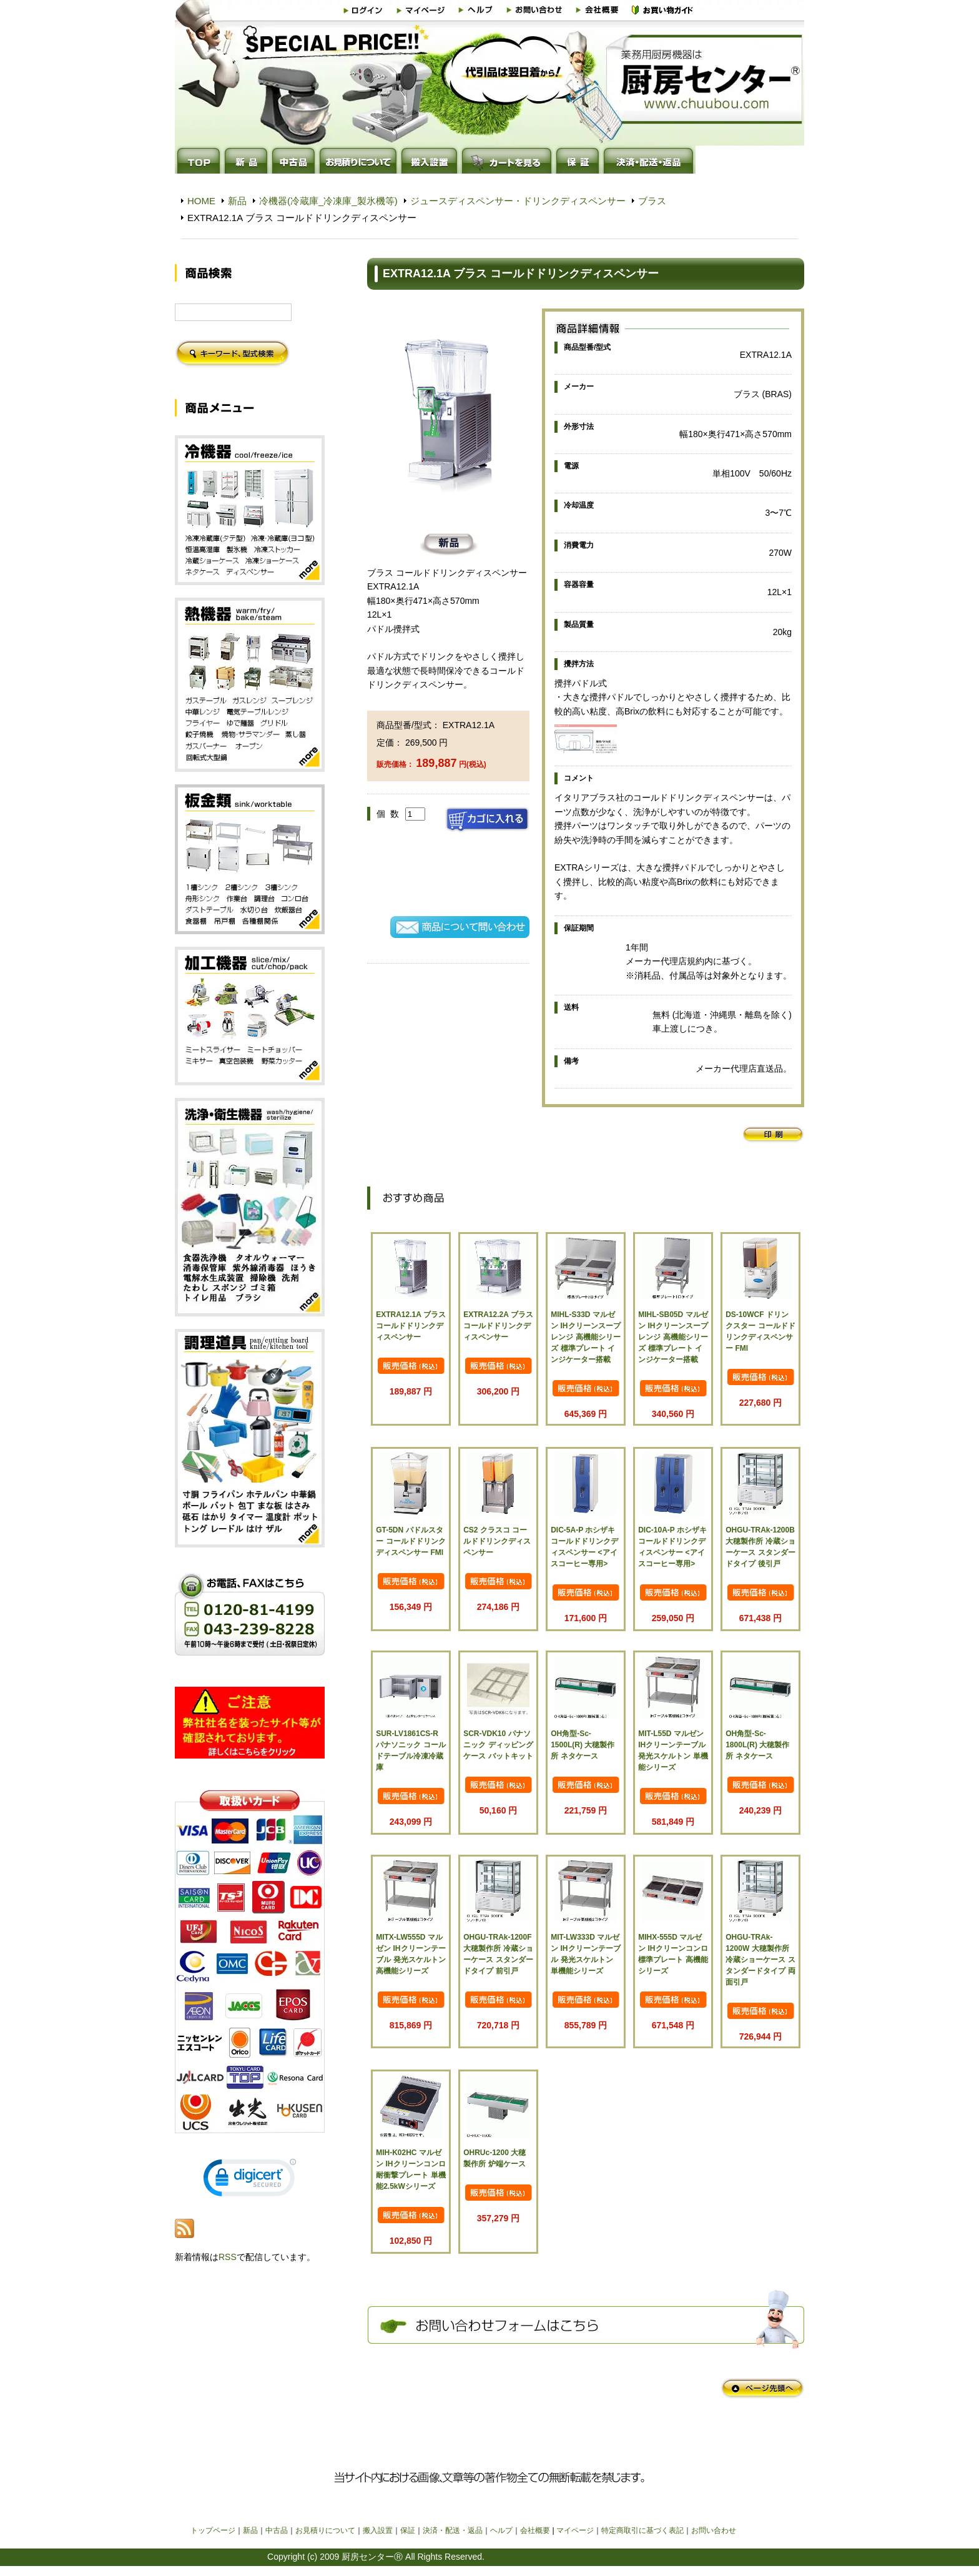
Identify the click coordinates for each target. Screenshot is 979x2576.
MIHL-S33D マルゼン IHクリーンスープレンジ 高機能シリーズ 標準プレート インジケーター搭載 (585, 1337)
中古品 (276, 2530)
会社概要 (535, 2530)
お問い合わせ (713, 2530)
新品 (237, 200)
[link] (250, 2180)
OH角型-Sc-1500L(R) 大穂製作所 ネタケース (582, 1744)
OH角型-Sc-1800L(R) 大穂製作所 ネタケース (757, 1744)
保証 (407, 2530)
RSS (228, 2257)
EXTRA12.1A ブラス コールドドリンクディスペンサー (411, 1325)
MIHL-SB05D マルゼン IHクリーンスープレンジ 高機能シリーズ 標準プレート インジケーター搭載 (672, 1337)
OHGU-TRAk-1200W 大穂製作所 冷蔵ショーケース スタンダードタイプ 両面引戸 (760, 1959)
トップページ (212, 2530)
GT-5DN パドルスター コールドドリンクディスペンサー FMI (410, 1541)
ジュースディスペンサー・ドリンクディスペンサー (518, 200)
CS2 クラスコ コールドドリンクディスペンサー (497, 1541)
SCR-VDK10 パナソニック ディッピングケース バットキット (498, 1744)
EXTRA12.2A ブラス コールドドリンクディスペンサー (498, 1325)
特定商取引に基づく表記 (642, 2530)
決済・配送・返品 (453, 2530)
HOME (201, 200)
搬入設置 (378, 2530)
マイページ (575, 2530)
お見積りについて (325, 2530)
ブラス (652, 200)
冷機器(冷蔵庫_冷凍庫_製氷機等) (328, 200)
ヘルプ (501, 2530)
